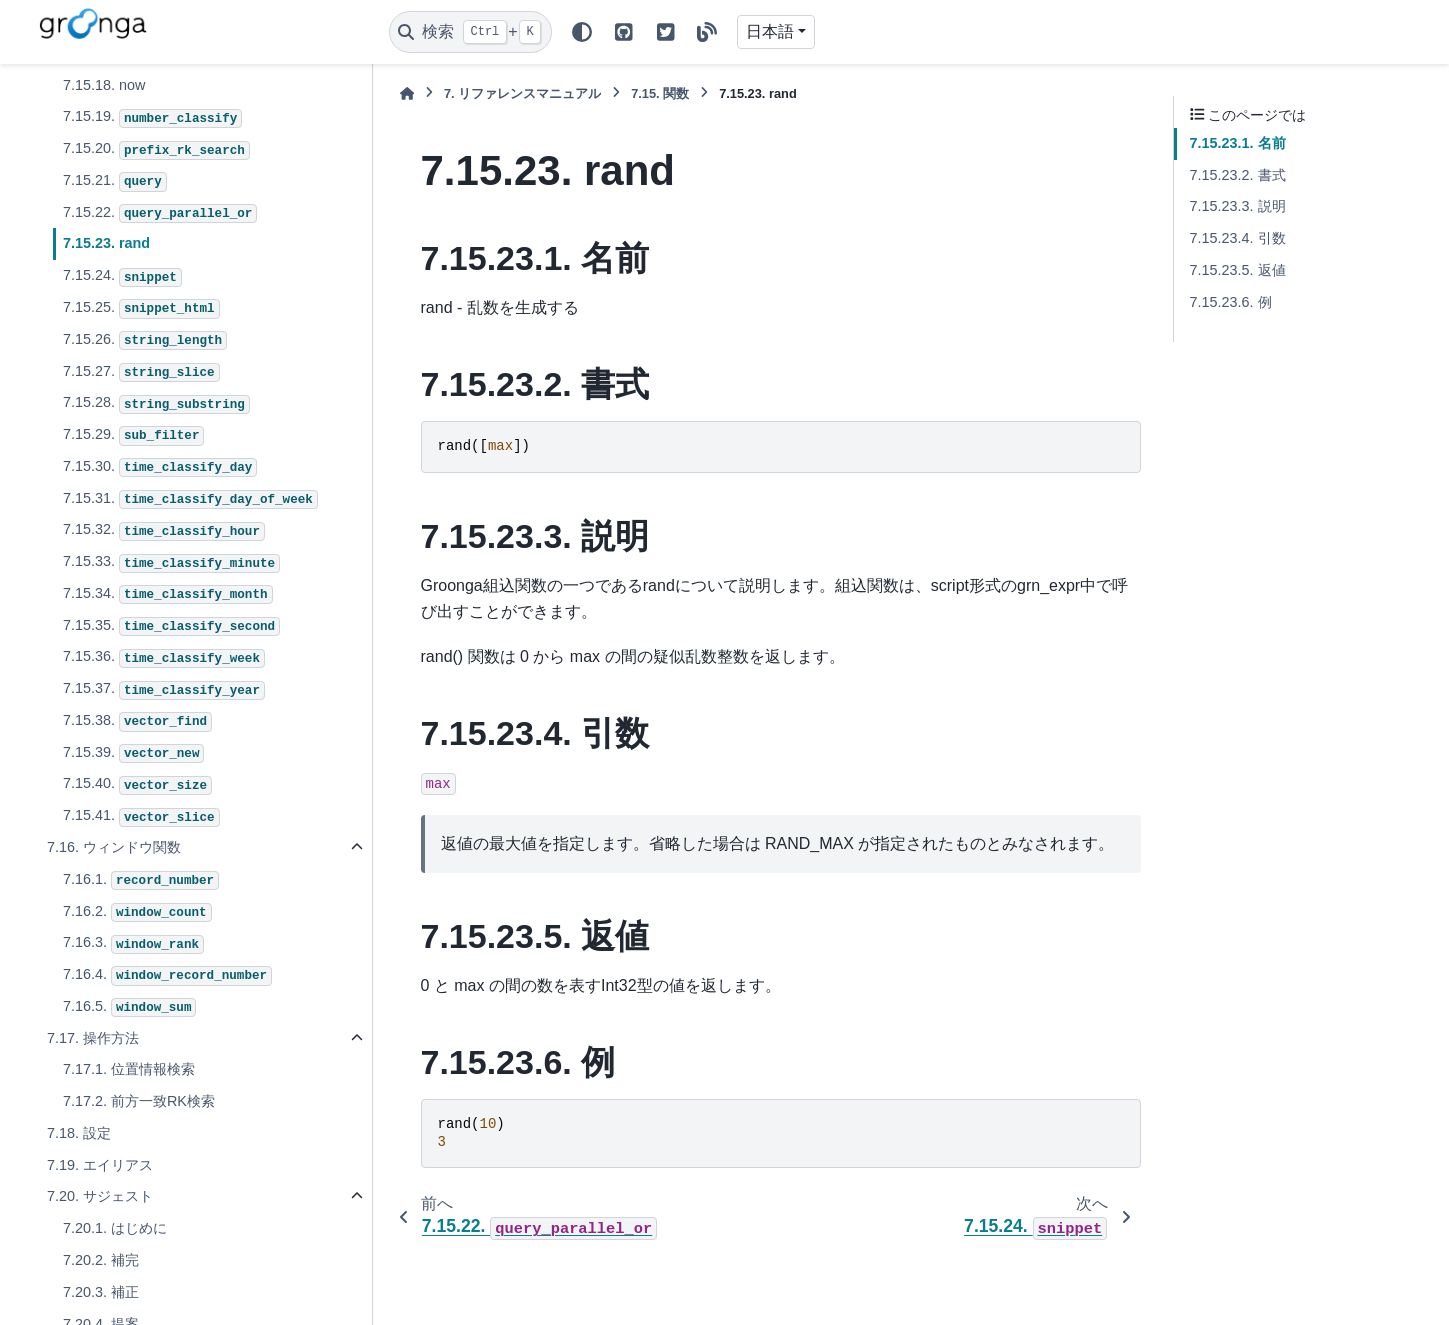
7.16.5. (130, 1008)
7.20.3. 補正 (101, 1292)
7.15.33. (171, 563)
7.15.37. (164, 690)
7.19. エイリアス (100, 1165)
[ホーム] (407, 93)
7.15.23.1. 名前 (1238, 143)
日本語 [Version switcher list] (770, 31)
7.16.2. (137, 913)
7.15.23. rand (106, 243)
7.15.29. (134, 436)
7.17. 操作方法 (93, 1038)
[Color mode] (582, 32)
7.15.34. (168, 595)
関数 (660, 93)
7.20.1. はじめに (115, 1228)
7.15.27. (141, 373)
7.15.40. (137, 785)
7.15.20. (156, 150)
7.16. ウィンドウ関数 (114, 847)
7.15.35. (171, 627)
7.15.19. (152, 118)
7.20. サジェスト (100, 1196)
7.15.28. (156, 404)
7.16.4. (167, 976)
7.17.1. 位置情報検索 (129, 1069)
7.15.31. (190, 500)
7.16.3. (133, 944)
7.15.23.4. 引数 (1238, 238)
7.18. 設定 (79, 1133)
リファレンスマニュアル (522, 93)
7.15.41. (141, 817)
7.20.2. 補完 (101, 1260)
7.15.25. (141, 309)
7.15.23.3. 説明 (1238, 206)
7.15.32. (164, 531)
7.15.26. (145, 341)
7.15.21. (115, 182)
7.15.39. (134, 754)
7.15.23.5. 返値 (1238, 270)
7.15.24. (122, 277)
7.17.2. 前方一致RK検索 (139, 1101)
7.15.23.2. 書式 (1238, 175)
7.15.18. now (104, 85)
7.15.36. (164, 658)
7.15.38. (137, 722)
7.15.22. (160, 214)
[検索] (470, 32)
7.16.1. (141, 881)
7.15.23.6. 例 (1231, 302)
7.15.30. (160, 468)
